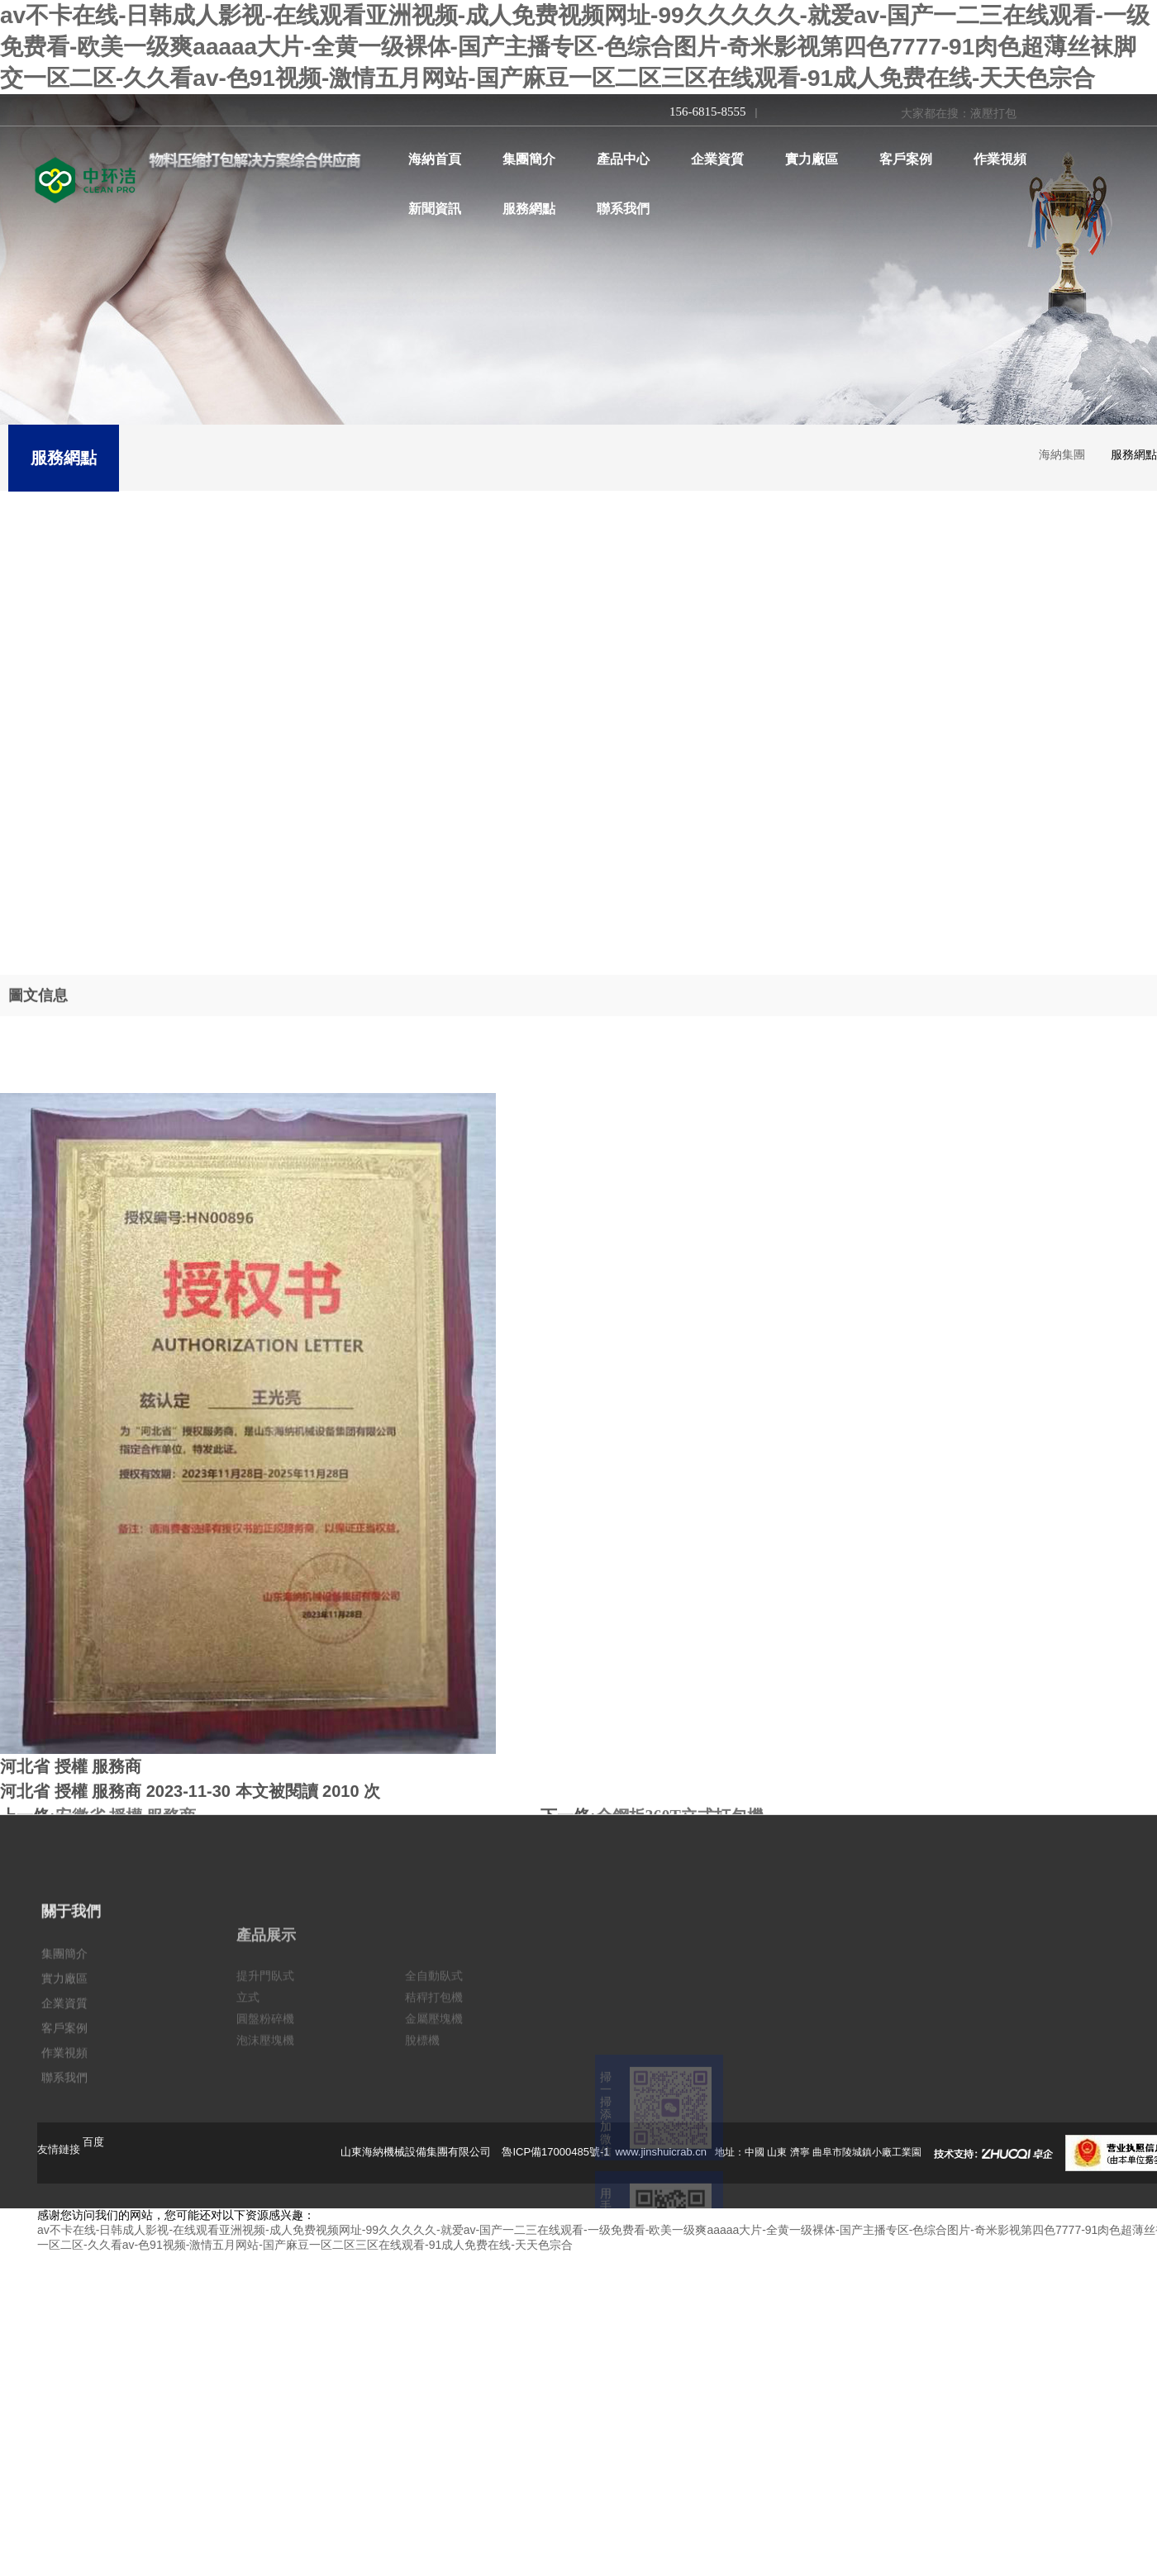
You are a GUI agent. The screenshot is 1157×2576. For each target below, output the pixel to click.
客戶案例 (905, 159)
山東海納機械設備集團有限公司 (415, 2152)
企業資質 (717, 159)
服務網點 (528, 209)
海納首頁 (434, 159)
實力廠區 (811, 159)
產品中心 (623, 159)
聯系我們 (623, 209)
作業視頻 (1000, 159)
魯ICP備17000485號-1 (557, 2152)
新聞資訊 (434, 209)
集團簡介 (528, 159)
